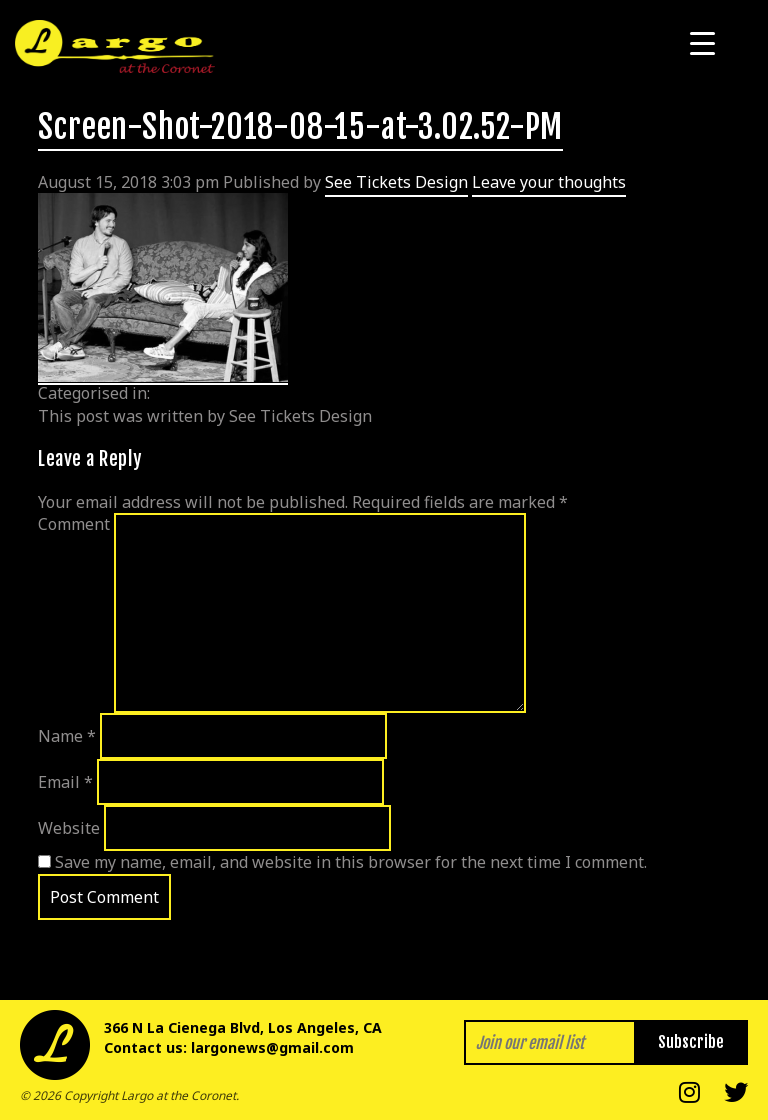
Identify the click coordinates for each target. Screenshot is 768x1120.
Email (65, 782)
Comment (74, 524)
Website (69, 828)
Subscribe (691, 1042)
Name (67, 736)
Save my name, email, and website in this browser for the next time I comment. (351, 862)
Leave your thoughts (549, 182)
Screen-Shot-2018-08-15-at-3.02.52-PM (300, 127)
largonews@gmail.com (272, 1047)
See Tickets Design (396, 182)
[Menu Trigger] (702, 42)
